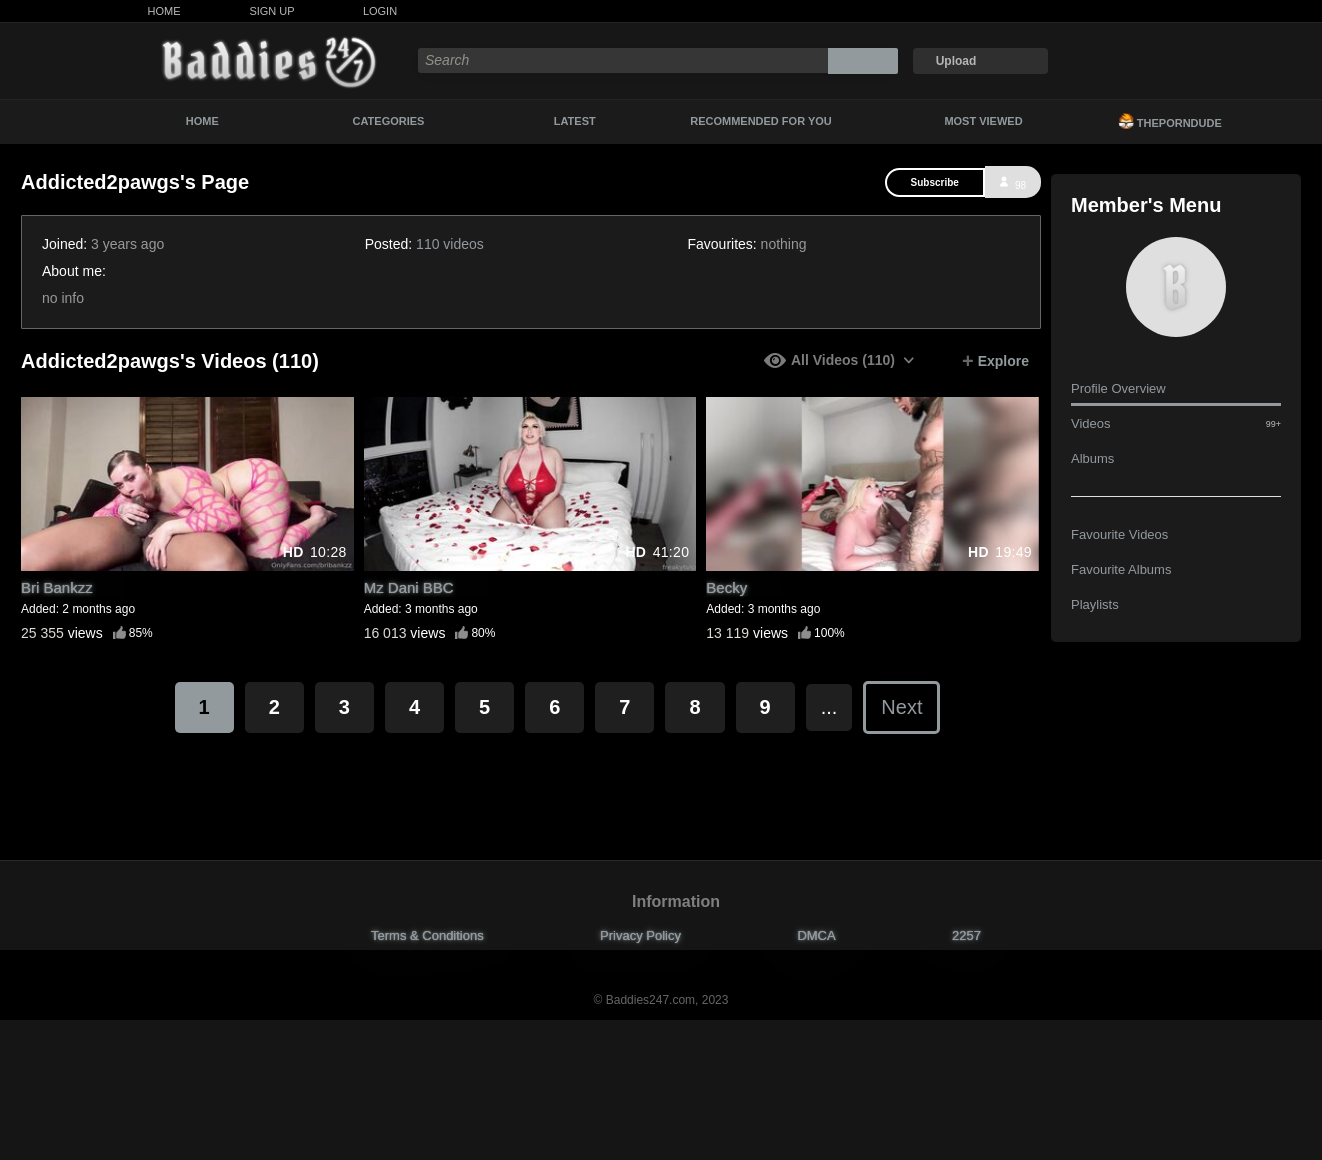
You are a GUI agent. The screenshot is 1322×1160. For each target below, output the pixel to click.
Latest (575, 121)
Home (164, 11)
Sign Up (271, 11)
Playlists (1095, 604)
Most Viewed (983, 121)
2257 (966, 935)
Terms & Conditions (427, 935)
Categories (389, 121)
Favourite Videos (1119, 534)
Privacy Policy (640, 935)
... (829, 707)
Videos (1176, 423)
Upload (956, 61)
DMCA (816, 935)
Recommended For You (761, 121)
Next (901, 707)
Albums (1092, 458)
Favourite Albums (1121, 569)
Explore (995, 361)
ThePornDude (1170, 121)
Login (380, 11)
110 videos (450, 244)
